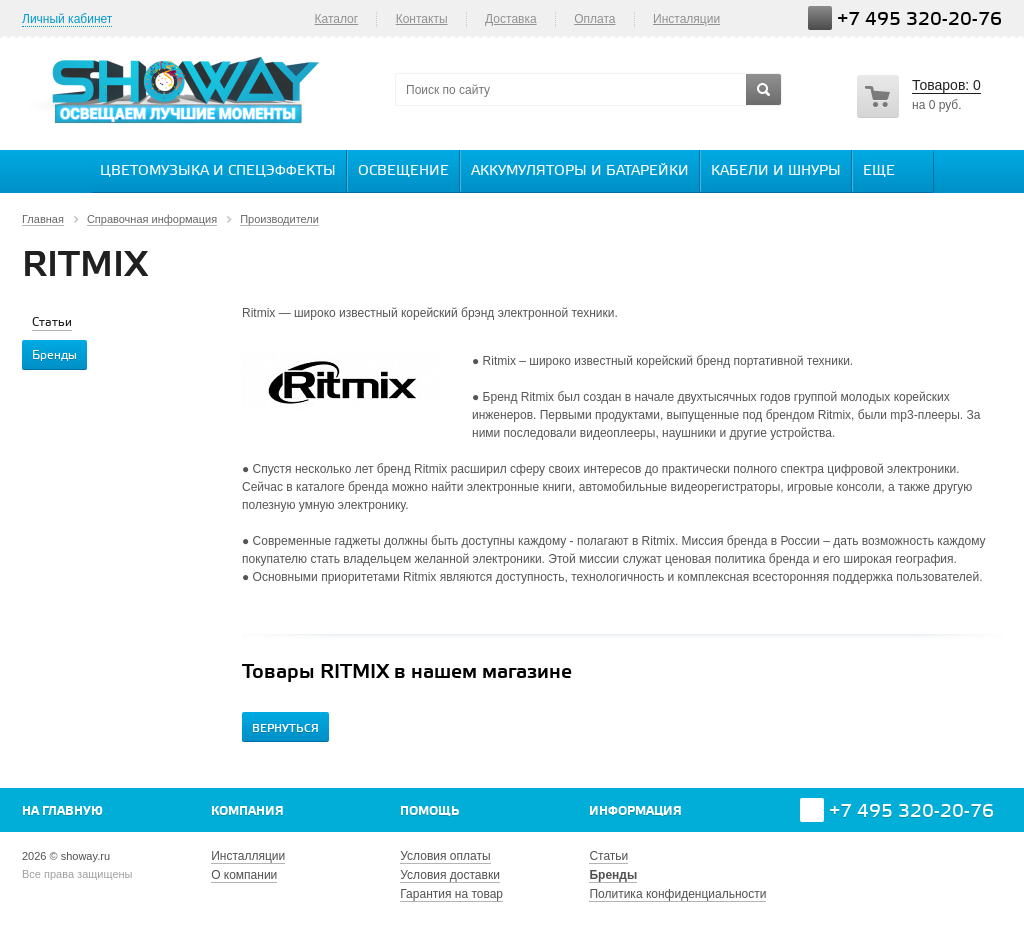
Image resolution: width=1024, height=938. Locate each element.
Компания (247, 811)
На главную (62, 811)
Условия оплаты (445, 856)
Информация (635, 811)
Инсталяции (686, 19)
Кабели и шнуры (776, 171)
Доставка (511, 19)
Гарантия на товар (451, 894)
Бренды (613, 875)
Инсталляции (248, 856)
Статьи (608, 856)
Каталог (336, 19)
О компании (244, 875)
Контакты (422, 19)
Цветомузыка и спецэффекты (218, 171)
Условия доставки (450, 875)
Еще (889, 170)
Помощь (429, 811)
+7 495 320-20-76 (919, 19)
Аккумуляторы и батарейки (580, 171)
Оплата (594, 19)
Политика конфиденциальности (677, 894)
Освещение (403, 171)
